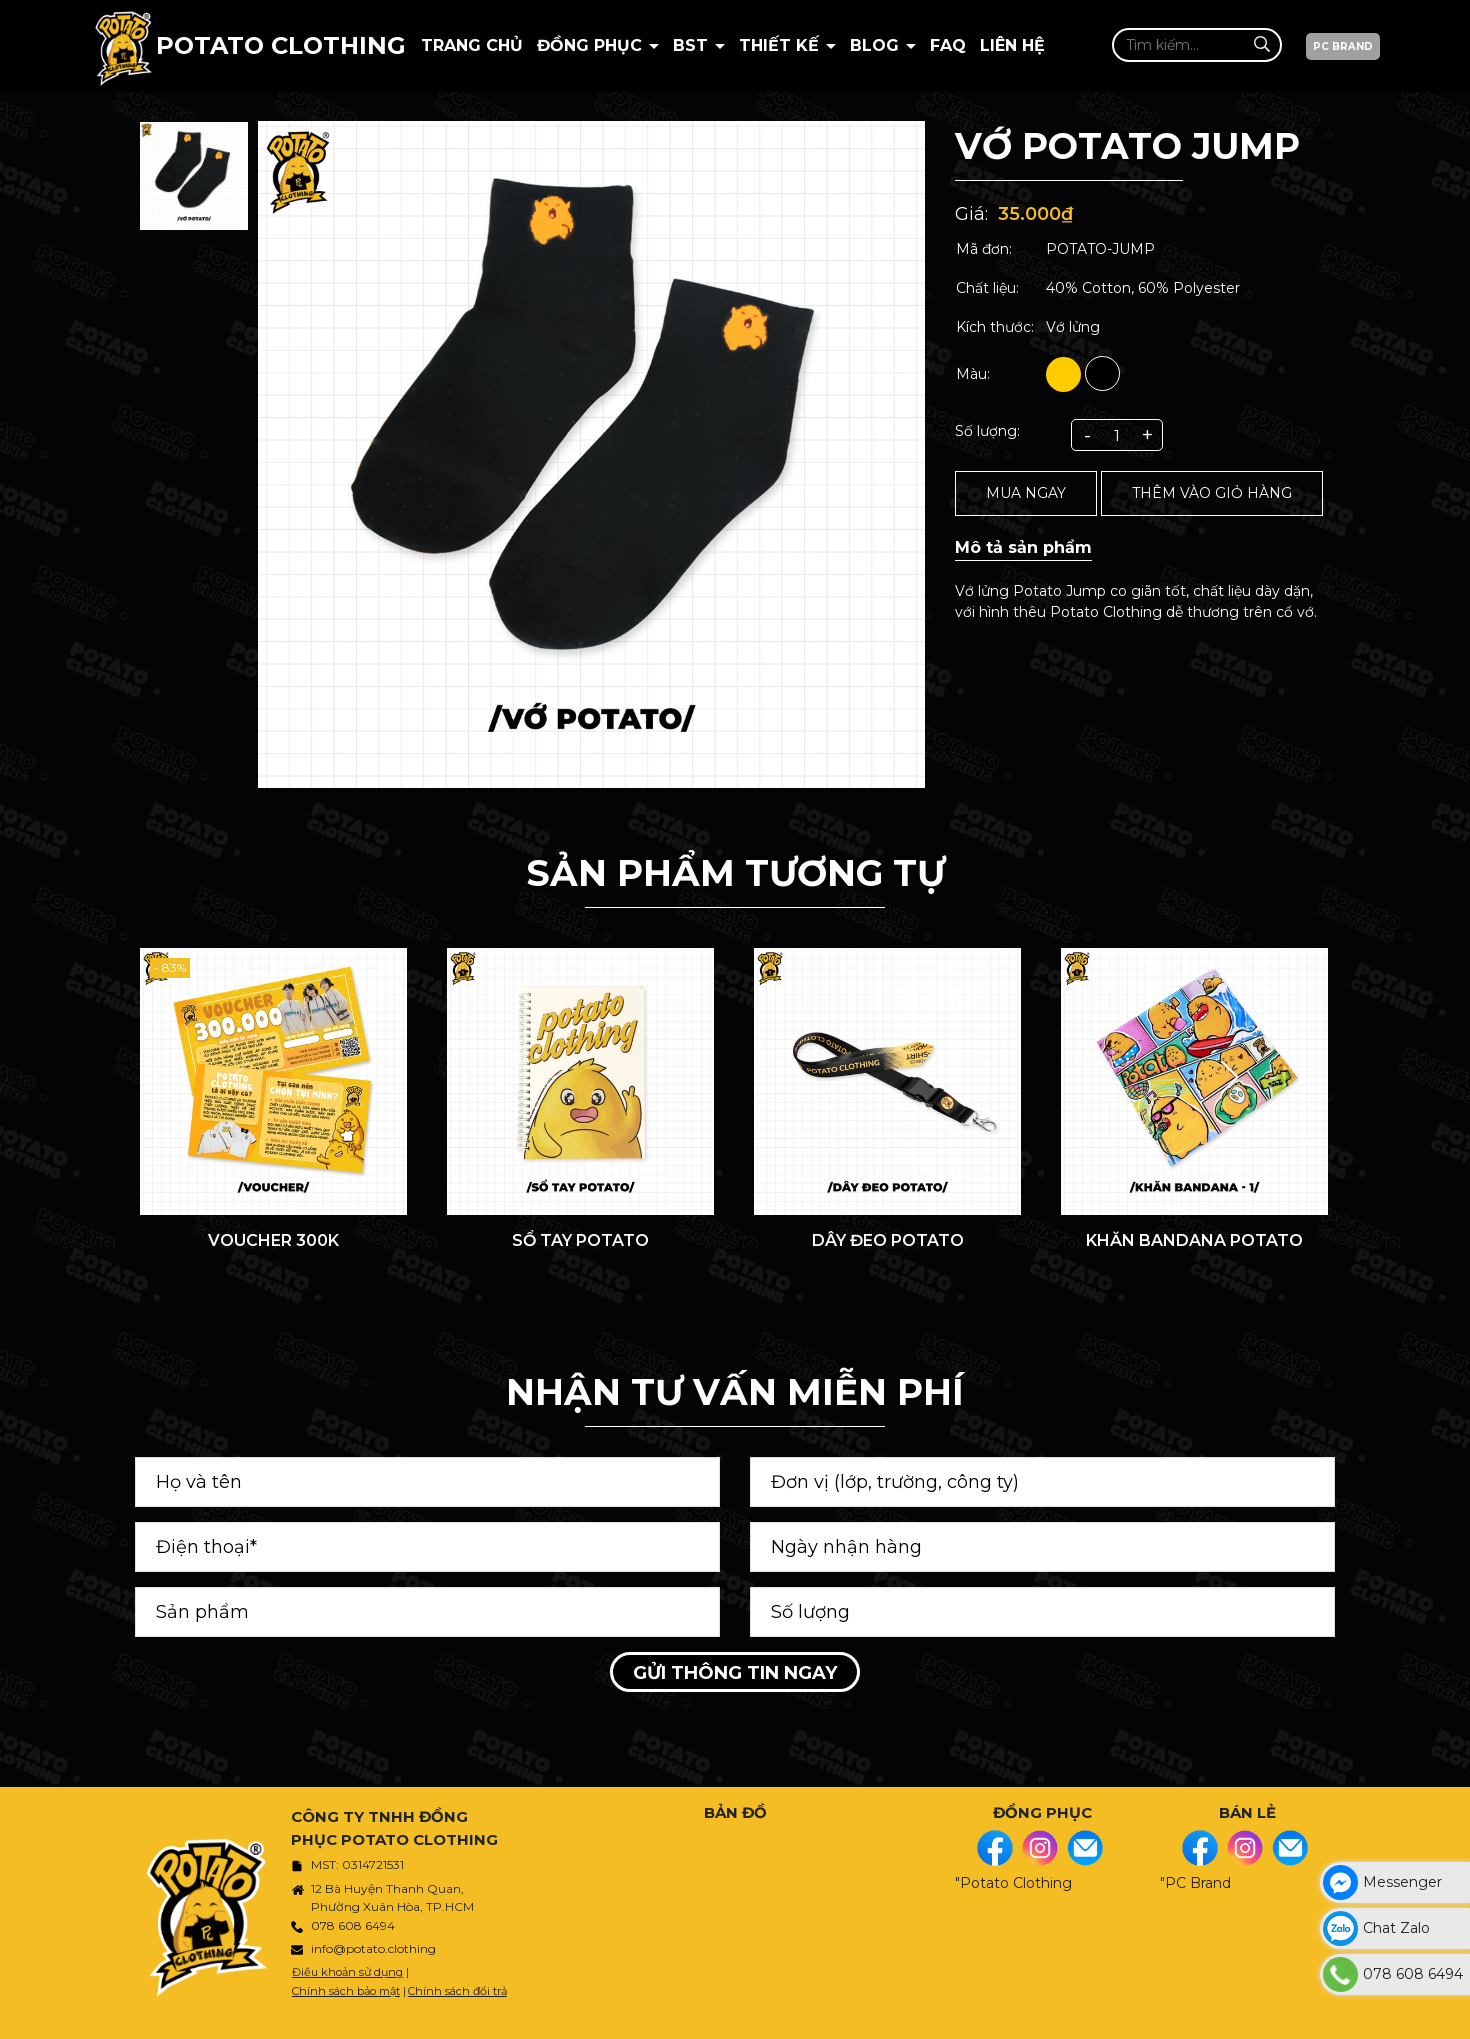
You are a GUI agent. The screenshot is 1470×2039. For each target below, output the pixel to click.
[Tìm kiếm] (1261, 44)
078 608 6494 (353, 1925)
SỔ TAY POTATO (580, 1240)
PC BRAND (1343, 46)
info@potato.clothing (373, 1948)
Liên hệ (1012, 45)
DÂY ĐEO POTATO (888, 1240)
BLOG (877, 45)
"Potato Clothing (1013, 1883)
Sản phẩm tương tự (735, 873)
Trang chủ (472, 45)
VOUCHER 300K (273, 1240)
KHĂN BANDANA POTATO (1194, 1240)
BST (693, 45)
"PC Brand (1195, 1883)
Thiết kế (781, 45)
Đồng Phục (592, 45)
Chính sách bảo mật (346, 1991)
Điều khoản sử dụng (347, 1972)
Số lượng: (987, 431)
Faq (948, 45)
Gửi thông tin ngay (735, 1673)
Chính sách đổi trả (457, 1991)
